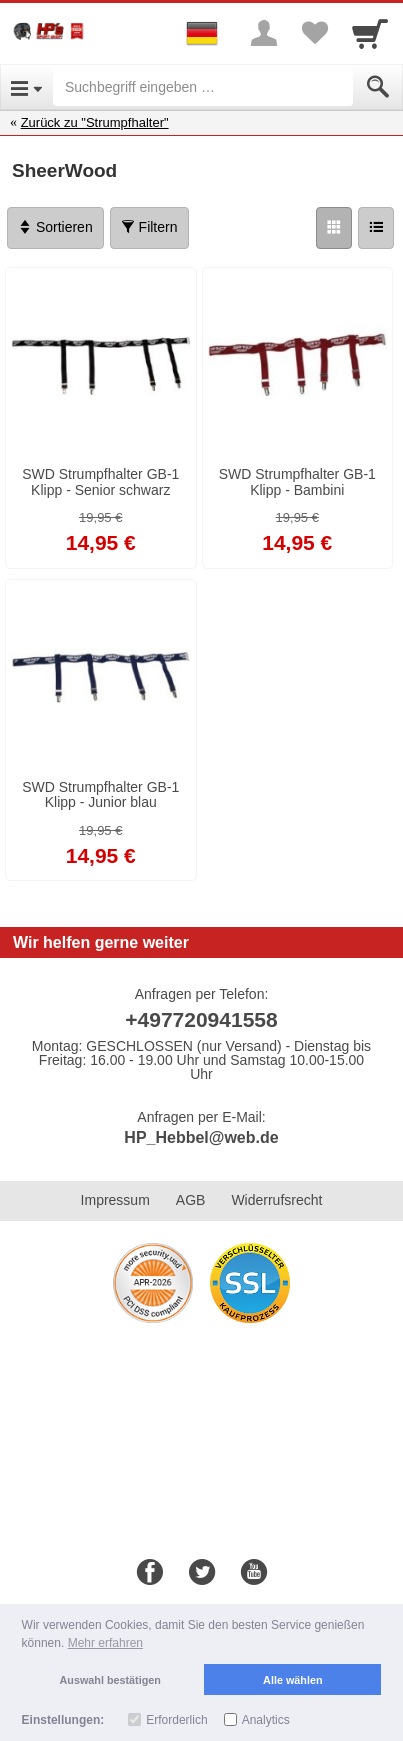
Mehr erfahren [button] (105, 1643)
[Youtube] (254, 1573)
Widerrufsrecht (276, 1200)
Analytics (266, 1720)
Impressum (115, 1200)
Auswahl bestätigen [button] (110, 1680)
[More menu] (264, 33)
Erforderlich (176, 1720)
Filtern (149, 227)
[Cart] (370, 33)
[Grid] (334, 228)
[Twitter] (202, 1573)
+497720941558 (201, 1019)
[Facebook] (150, 1573)
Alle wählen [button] (292, 1680)
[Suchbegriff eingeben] (203, 87)
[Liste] (376, 228)
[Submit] (378, 87)
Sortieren (55, 227)
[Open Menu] (26, 87)
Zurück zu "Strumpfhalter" (95, 122)
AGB (191, 1200)
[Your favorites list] (314, 33)
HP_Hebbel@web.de (201, 1137)
